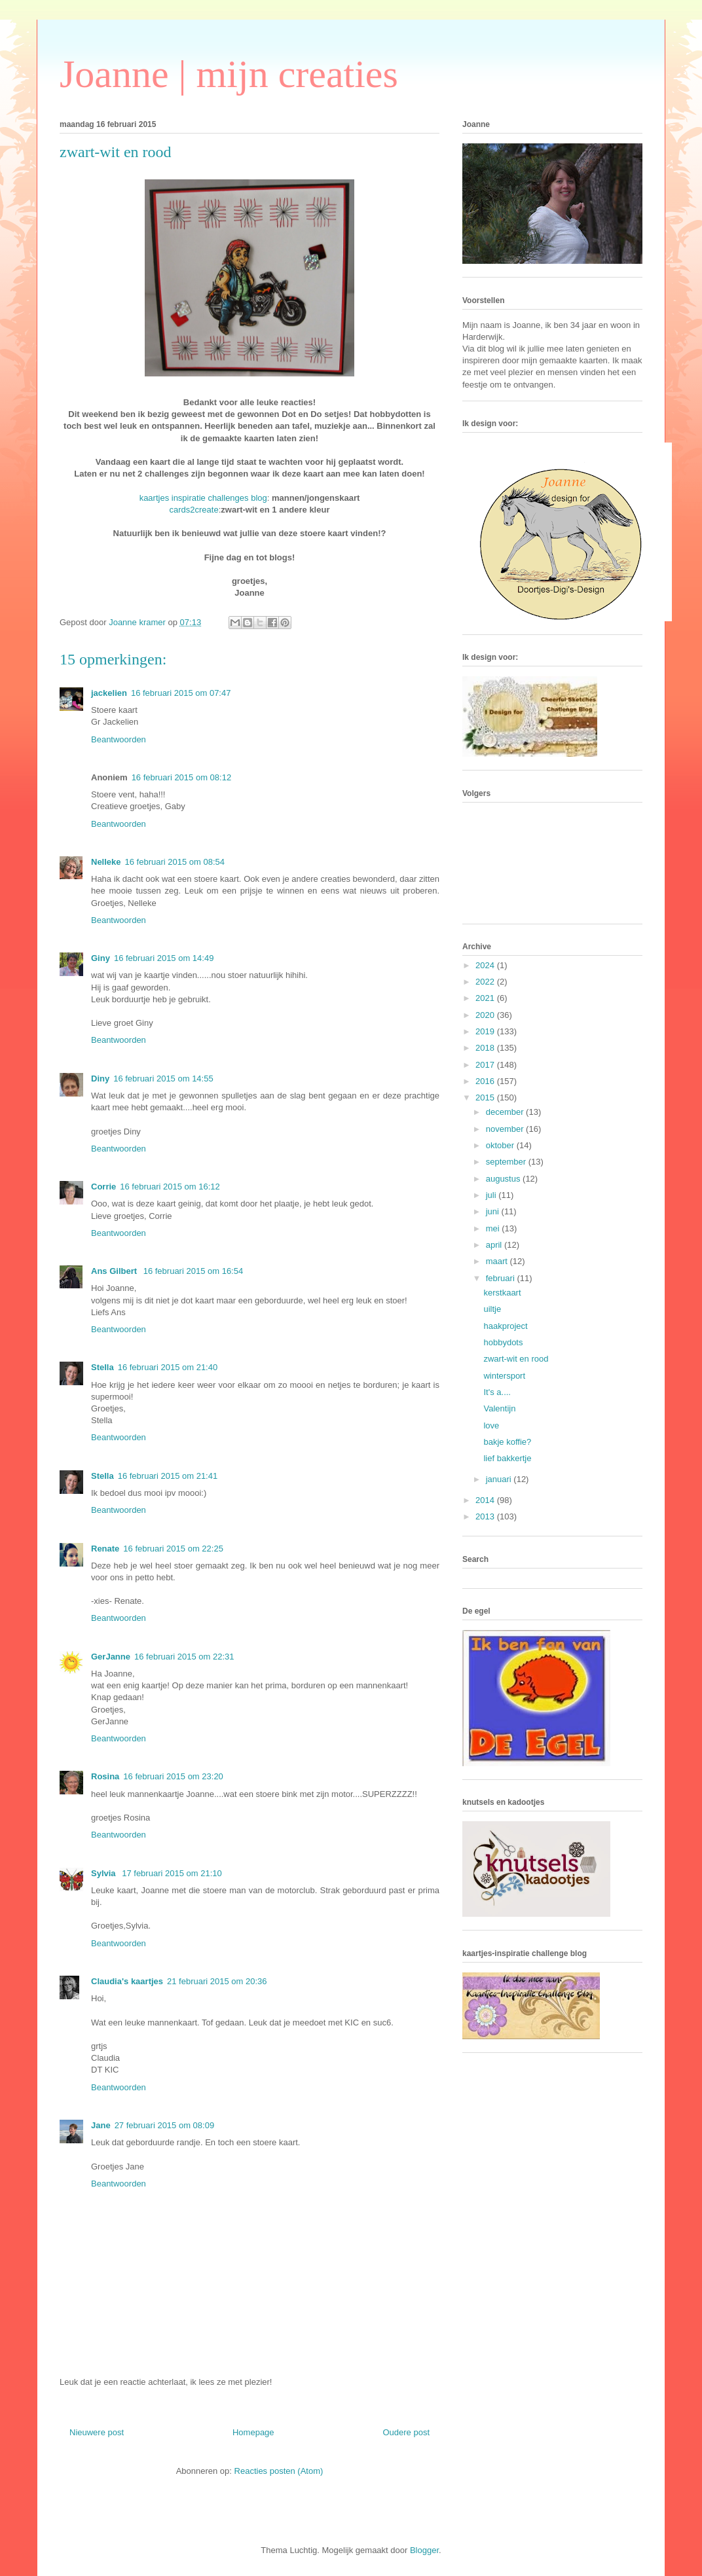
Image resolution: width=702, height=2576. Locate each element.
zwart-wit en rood (515, 1359)
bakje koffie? (507, 1442)
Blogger (424, 2550)
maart (498, 1261)
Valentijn (499, 1408)
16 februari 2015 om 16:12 (170, 1186)
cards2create (194, 510)
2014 (486, 1500)
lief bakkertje (507, 1458)
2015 (486, 1097)
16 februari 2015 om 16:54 (193, 1271)
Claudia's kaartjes (127, 1981)
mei (494, 1228)
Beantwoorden (118, 739)
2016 (486, 1081)
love (491, 1425)
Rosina (105, 1776)
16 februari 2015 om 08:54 (175, 862)
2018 (486, 1048)
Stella (102, 1367)
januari (500, 1479)
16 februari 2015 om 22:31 (184, 1656)
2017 (486, 1065)
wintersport (504, 1376)
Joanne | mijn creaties (229, 74)
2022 (486, 982)
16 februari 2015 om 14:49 (164, 958)
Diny (100, 1078)
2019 (486, 1031)
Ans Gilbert (115, 1271)
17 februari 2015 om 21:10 (172, 1873)
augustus (504, 1179)
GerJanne (110, 1656)
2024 (486, 965)
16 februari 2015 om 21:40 (168, 1367)
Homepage (253, 2432)
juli (492, 1195)
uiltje (492, 1309)
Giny (100, 958)
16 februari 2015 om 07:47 (181, 693)
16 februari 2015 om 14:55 (163, 1078)
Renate (105, 1548)
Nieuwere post (96, 2432)
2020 (486, 1015)
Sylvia (104, 1873)
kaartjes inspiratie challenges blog (203, 498)
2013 (486, 1516)
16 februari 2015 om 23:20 (173, 1776)
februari (501, 1278)
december (506, 1112)
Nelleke (106, 862)
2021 (486, 998)
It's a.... (497, 1392)
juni (494, 1211)
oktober (501, 1145)
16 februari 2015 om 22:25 (173, 1548)
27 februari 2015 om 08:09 (165, 2125)
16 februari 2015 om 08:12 (182, 777)
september (507, 1162)
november (506, 1129)
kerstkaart (502, 1292)
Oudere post (406, 2432)
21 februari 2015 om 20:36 (217, 1981)
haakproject (505, 1326)
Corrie (103, 1186)
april (495, 1245)
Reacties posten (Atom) (278, 2471)
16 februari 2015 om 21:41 (168, 1476)
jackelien (109, 693)
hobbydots (503, 1342)
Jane (101, 2125)
